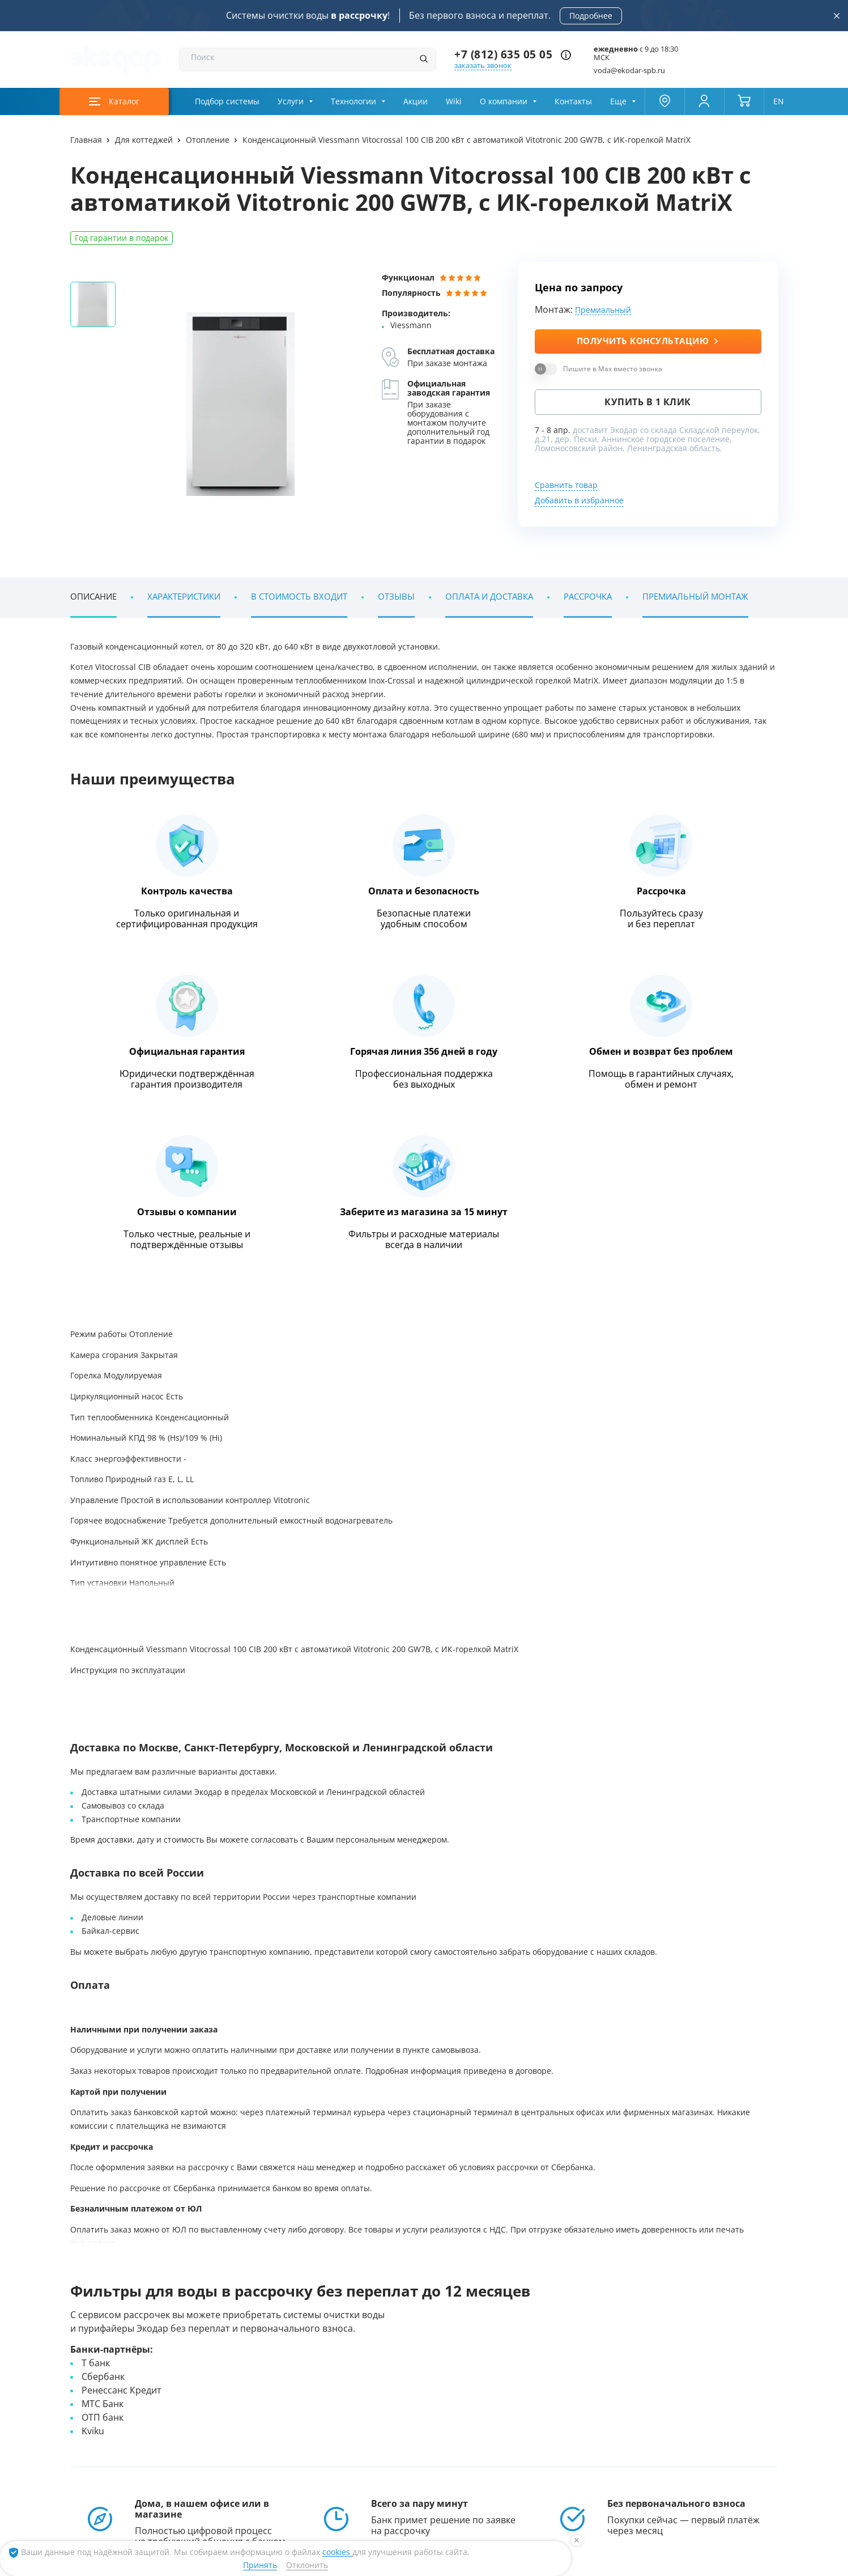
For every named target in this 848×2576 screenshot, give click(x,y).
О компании (503, 101)
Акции (415, 101)
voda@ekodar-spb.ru (629, 70)
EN (778, 101)
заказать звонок (483, 65)
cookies (337, 2552)
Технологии (353, 101)
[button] (766, 1625)
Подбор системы (227, 101)
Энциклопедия (150, 1919)
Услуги (291, 101)
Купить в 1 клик (647, 402)
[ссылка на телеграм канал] (344, 2471)
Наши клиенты (129, 2279)
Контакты (573, 101)
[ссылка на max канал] (366, 2470)
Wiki (454, 101)
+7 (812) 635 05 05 (503, 54)
